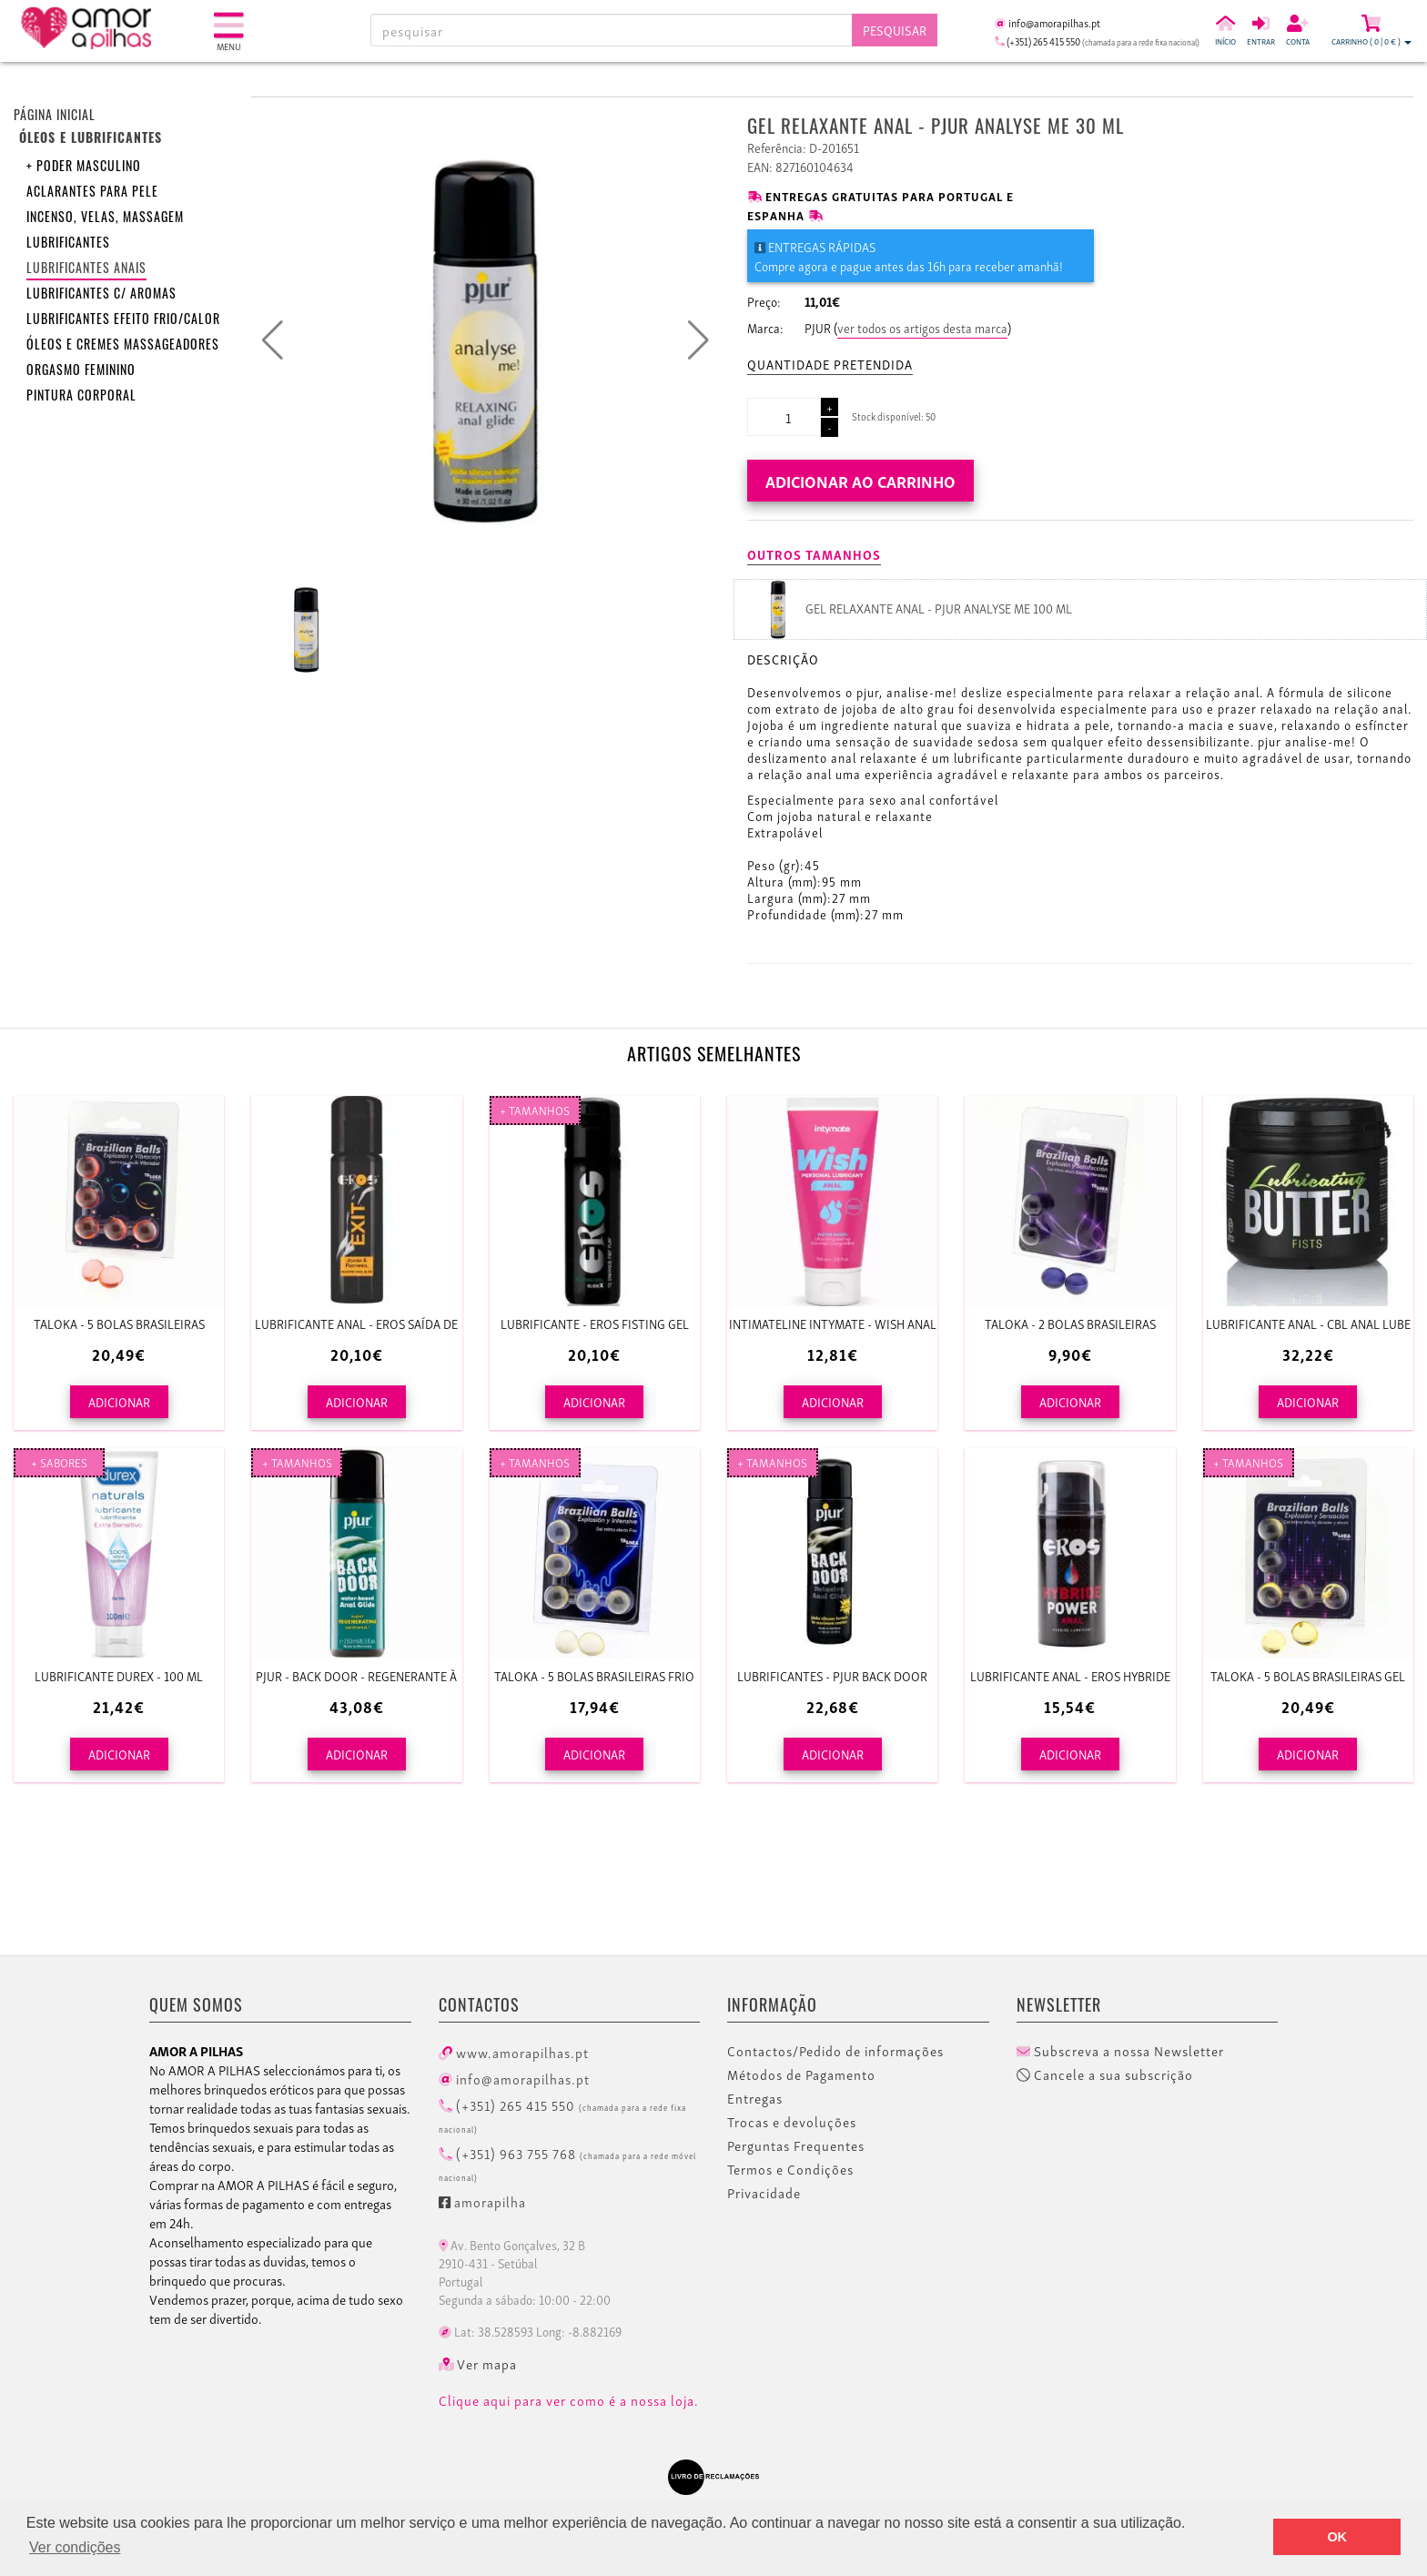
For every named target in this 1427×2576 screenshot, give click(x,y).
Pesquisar (894, 29)
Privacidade (764, 2193)
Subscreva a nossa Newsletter (1120, 2051)
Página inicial (55, 114)
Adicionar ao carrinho (860, 480)
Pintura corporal (81, 394)
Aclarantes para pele (92, 190)
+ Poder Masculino (83, 165)
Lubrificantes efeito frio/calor (123, 318)
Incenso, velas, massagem (105, 216)
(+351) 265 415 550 (562, 2114)
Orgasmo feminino (81, 369)
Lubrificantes (68, 241)
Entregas (755, 2098)
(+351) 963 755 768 (567, 2163)
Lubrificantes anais (86, 267)
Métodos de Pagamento (801, 2074)
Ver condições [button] (75, 2547)
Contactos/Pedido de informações (835, 2051)
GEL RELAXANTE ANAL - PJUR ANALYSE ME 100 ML (938, 607)
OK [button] (1337, 2537)
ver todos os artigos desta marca (922, 327)
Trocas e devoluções (791, 2122)
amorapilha (482, 2201)
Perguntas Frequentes (796, 2145)
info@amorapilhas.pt (514, 2078)
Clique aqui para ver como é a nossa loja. (569, 2400)
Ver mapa (478, 2364)
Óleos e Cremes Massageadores (122, 343)
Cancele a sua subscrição (1105, 2074)
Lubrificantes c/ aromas (101, 292)
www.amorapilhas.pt (514, 2052)
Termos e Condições (790, 2169)
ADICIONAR (119, 1401)
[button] (698, 340)
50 (931, 416)
